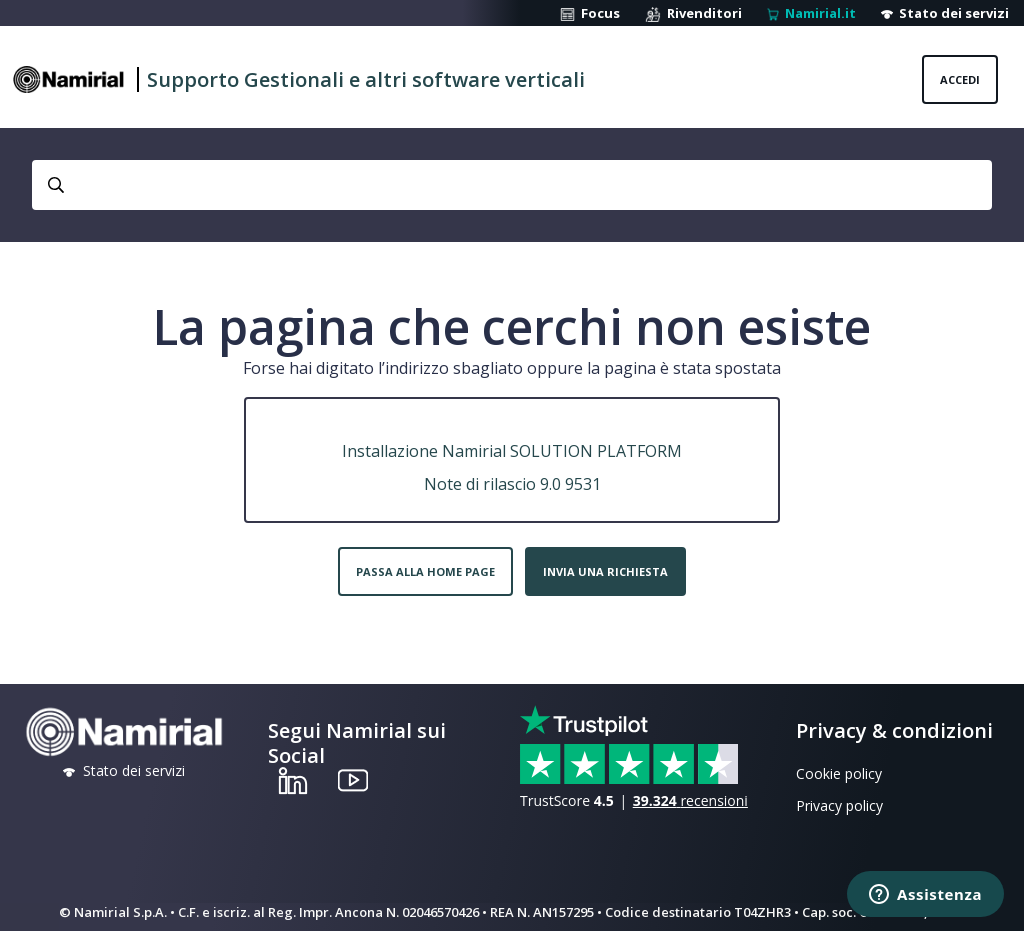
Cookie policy (839, 773)
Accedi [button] (960, 79)
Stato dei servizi (945, 13)
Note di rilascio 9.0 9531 (512, 484)
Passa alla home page (425, 571)
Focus (590, 13)
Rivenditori (693, 13)
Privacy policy (839, 805)
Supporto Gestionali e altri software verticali (366, 79)
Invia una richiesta (605, 571)
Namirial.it (811, 13)
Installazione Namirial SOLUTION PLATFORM (512, 451)
